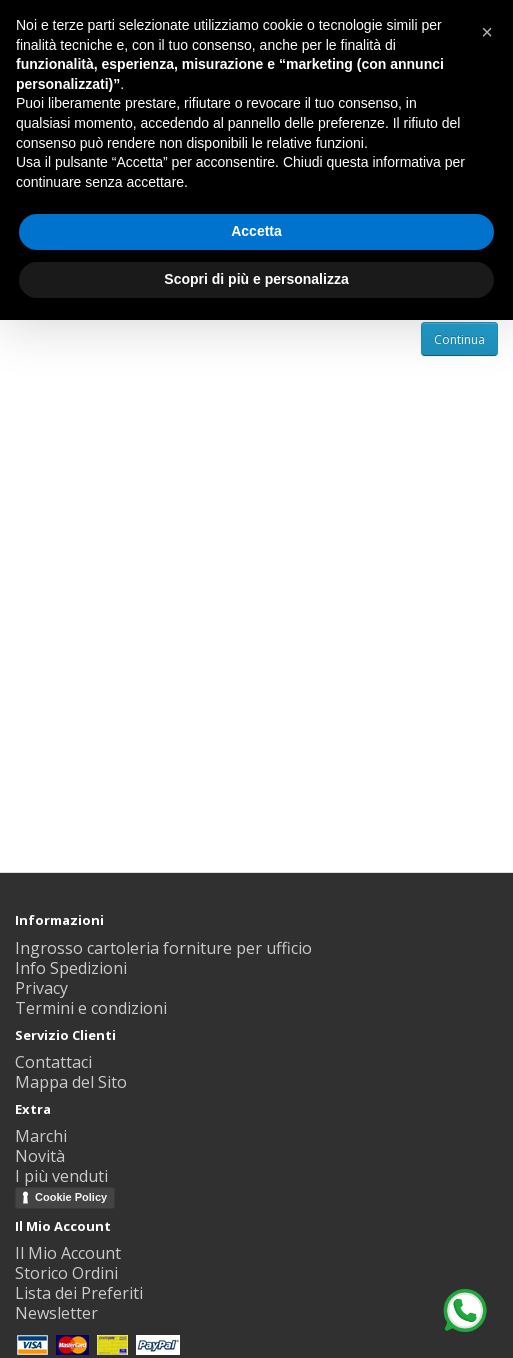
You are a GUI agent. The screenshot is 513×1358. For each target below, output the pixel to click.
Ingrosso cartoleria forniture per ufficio (163, 948)
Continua (459, 339)
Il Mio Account (68, 1253)
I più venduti (61, 1176)
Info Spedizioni (71, 968)
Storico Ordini (66, 1273)
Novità (40, 1156)
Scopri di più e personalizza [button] (256, 279)
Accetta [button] (256, 231)
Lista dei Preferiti (79, 1293)
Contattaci (53, 1062)
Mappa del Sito (71, 1082)
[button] (487, 32)
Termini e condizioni (91, 1008)
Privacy (41, 988)
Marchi (41, 1136)
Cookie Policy (71, 1197)
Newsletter (56, 1313)
